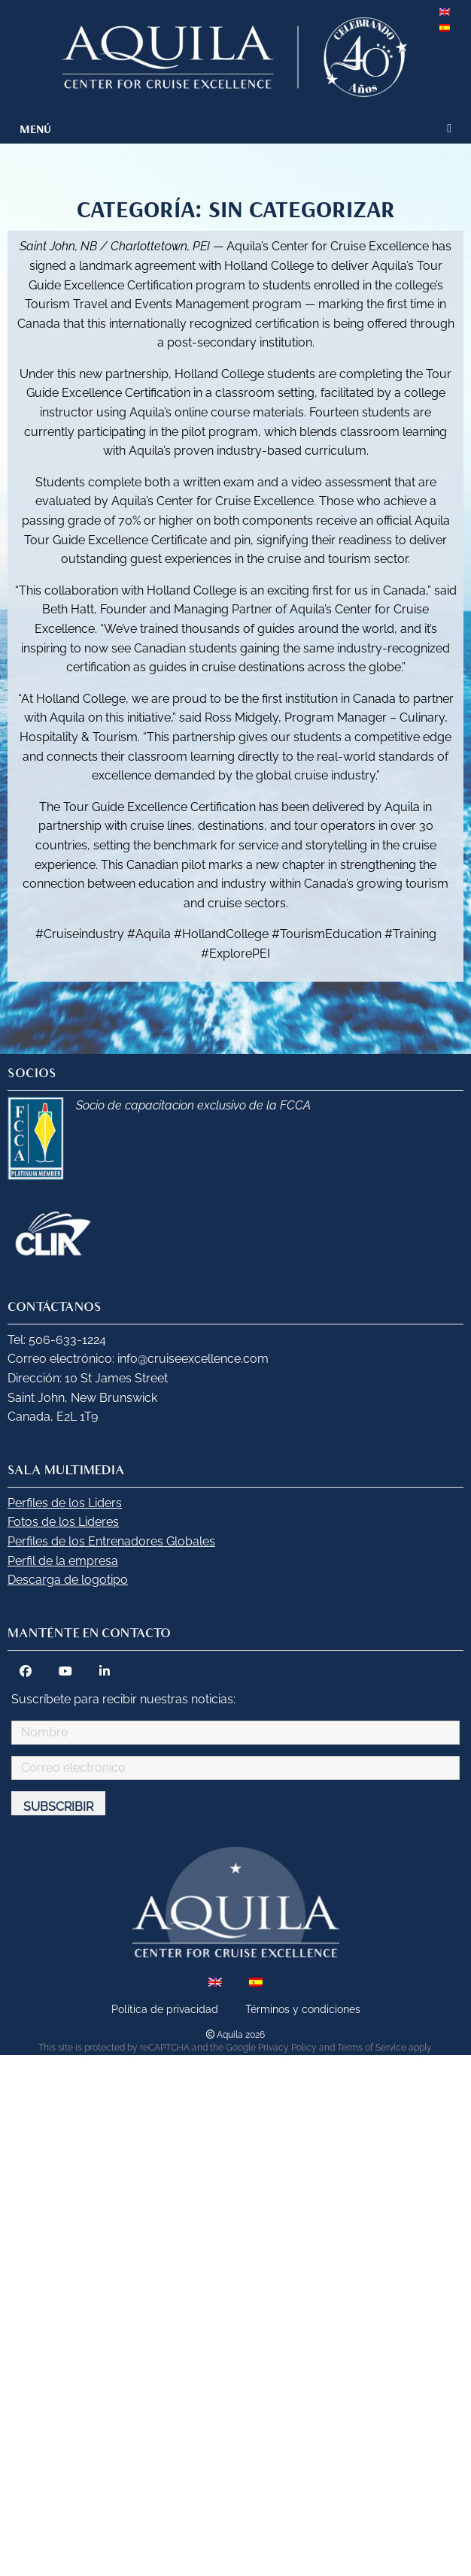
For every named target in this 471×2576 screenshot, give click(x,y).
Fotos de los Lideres (63, 1522)
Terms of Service (371, 2047)
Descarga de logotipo (68, 1580)
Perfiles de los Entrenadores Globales (111, 1541)
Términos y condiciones (302, 2008)
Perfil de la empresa (63, 1561)
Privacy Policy (287, 2047)
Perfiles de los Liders (65, 1503)
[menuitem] (446, 8)
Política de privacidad (164, 2008)
